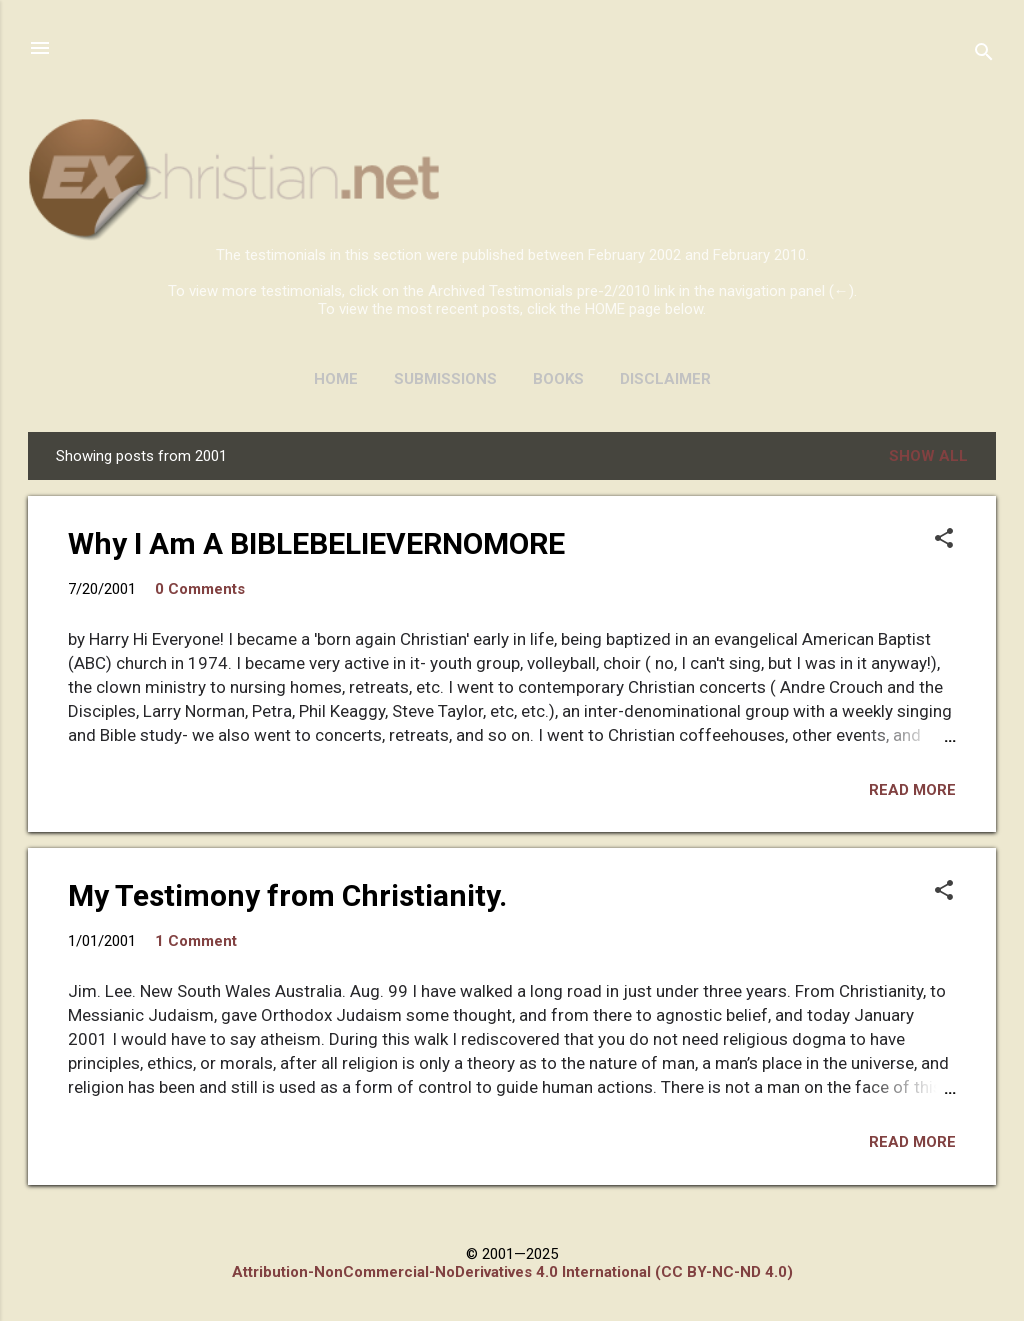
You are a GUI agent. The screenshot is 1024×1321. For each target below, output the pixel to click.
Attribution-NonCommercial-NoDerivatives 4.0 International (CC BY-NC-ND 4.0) (512, 1272)
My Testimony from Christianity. (287, 895)
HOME (336, 379)
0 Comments (200, 589)
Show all (928, 456)
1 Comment (196, 941)
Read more (912, 790)
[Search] (984, 54)
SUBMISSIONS (445, 379)
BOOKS (558, 379)
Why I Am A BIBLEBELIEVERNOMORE (316, 543)
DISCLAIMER (665, 379)
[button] (944, 540)
